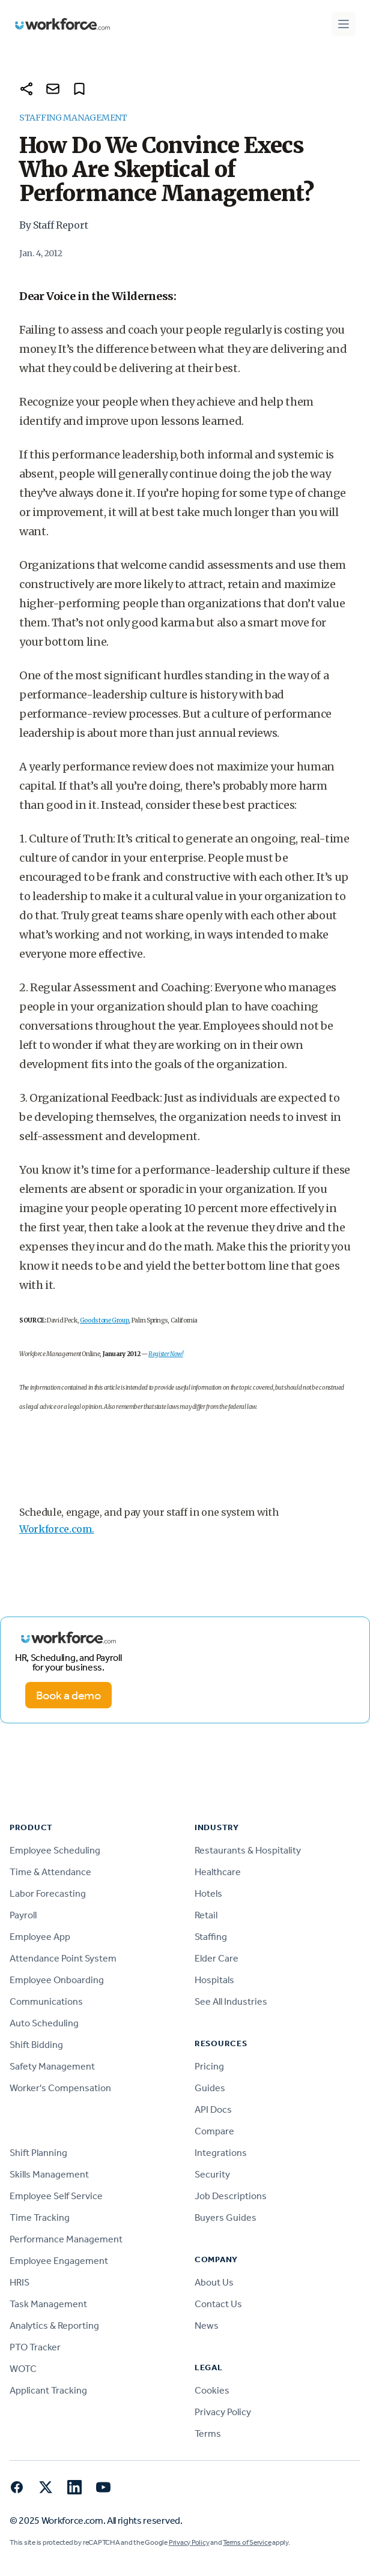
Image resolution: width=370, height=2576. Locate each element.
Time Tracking (40, 2217)
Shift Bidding (36, 2044)
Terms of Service (247, 2542)
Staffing (211, 1936)
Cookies (212, 2390)
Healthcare (218, 1872)
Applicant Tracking (48, 2390)
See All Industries (231, 2001)
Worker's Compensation (60, 2088)
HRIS (19, 2282)
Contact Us (218, 2304)
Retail (206, 1915)
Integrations (221, 2152)
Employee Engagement (59, 2260)
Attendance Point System (63, 1958)
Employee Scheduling (55, 1850)
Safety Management (52, 2066)
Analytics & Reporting (54, 2325)
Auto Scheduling (44, 2023)
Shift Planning (38, 2152)
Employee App (40, 1936)
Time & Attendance (50, 1872)
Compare (214, 2131)
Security (212, 2174)
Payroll (23, 1915)
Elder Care (216, 1958)
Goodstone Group (104, 1320)
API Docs (213, 2109)
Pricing (209, 2066)
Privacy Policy (223, 2412)
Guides (210, 2088)
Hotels (208, 1893)
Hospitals (214, 1980)
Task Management (48, 2304)
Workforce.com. (56, 1529)
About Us (214, 2282)
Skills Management (49, 2174)
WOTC (23, 2368)
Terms (208, 2433)
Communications (46, 2001)
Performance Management (66, 2239)
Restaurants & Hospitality (248, 1850)
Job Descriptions (231, 2196)
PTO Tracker (35, 2347)
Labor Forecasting (48, 1893)
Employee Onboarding (57, 1980)
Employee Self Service (56, 2196)
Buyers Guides (225, 2217)
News (207, 2325)
